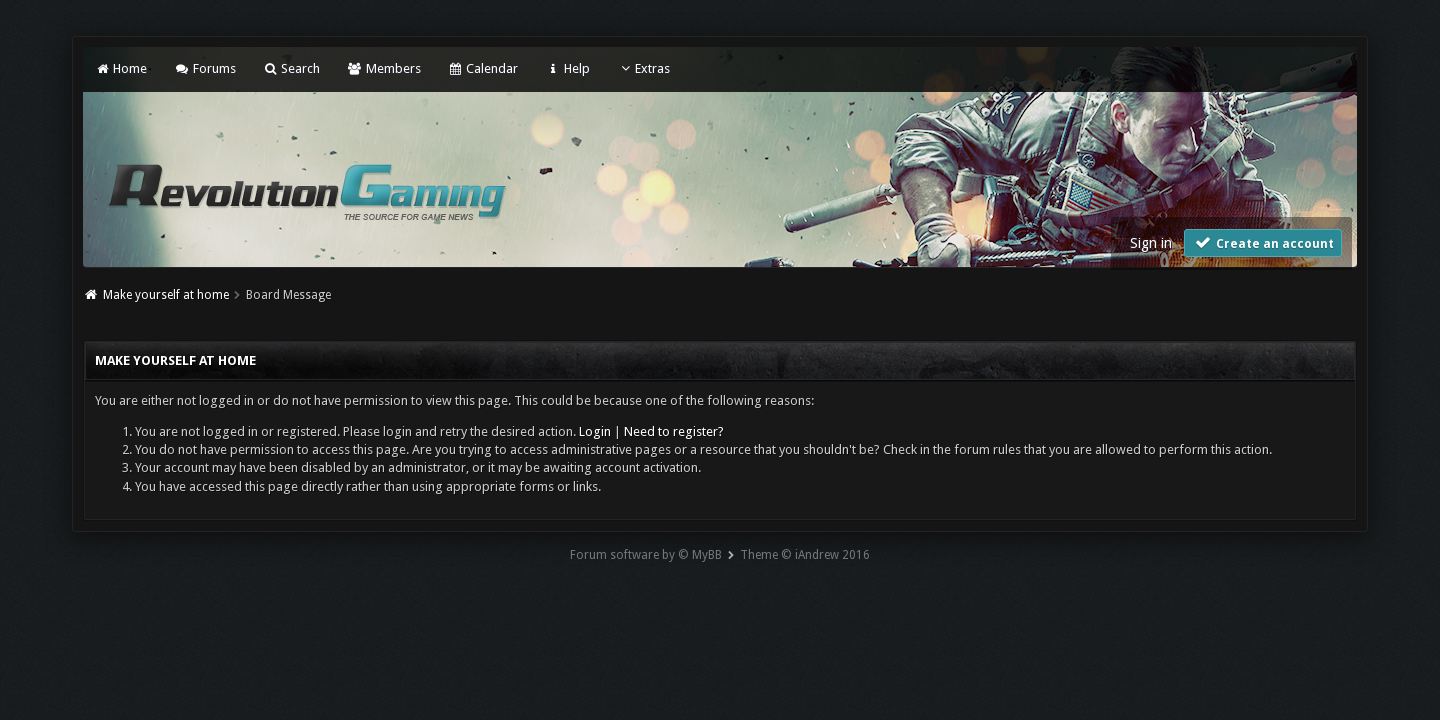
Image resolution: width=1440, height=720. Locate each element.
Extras (643, 68)
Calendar (483, 68)
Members (383, 68)
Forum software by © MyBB (646, 555)
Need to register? (674, 431)
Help (567, 68)
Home (121, 68)
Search (291, 68)
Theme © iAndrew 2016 (805, 555)
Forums (204, 68)
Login (595, 431)
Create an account (1263, 242)
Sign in (1151, 243)
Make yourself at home (166, 295)
